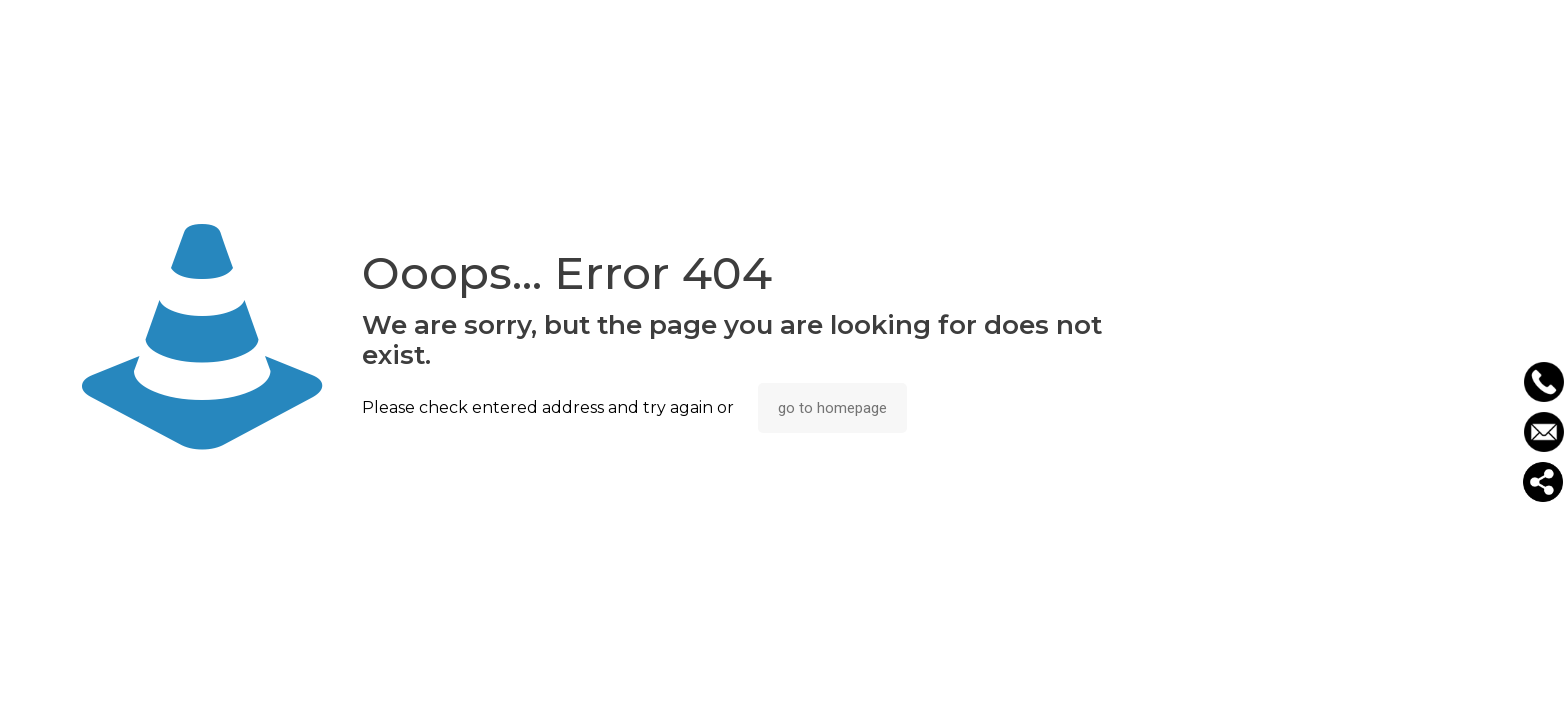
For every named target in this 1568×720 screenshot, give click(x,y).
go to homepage (832, 408)
